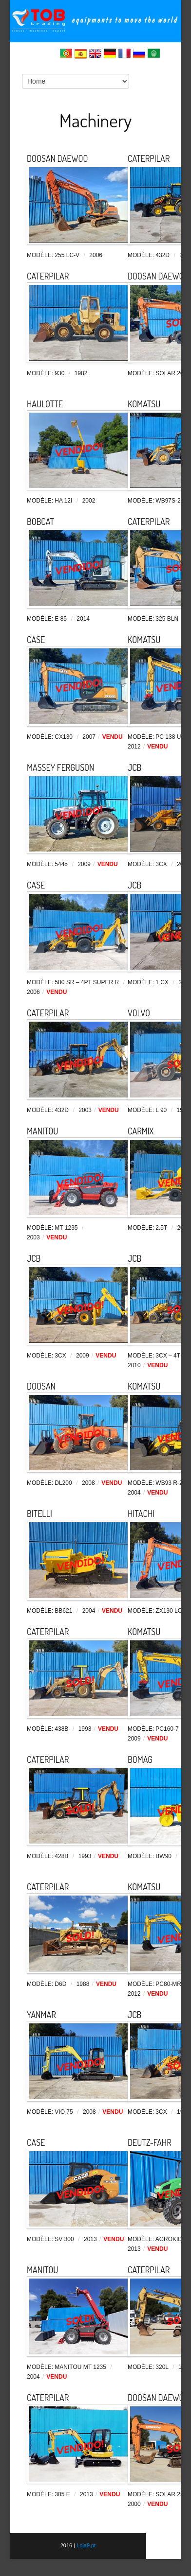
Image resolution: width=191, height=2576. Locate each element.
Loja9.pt (85, 2545)
